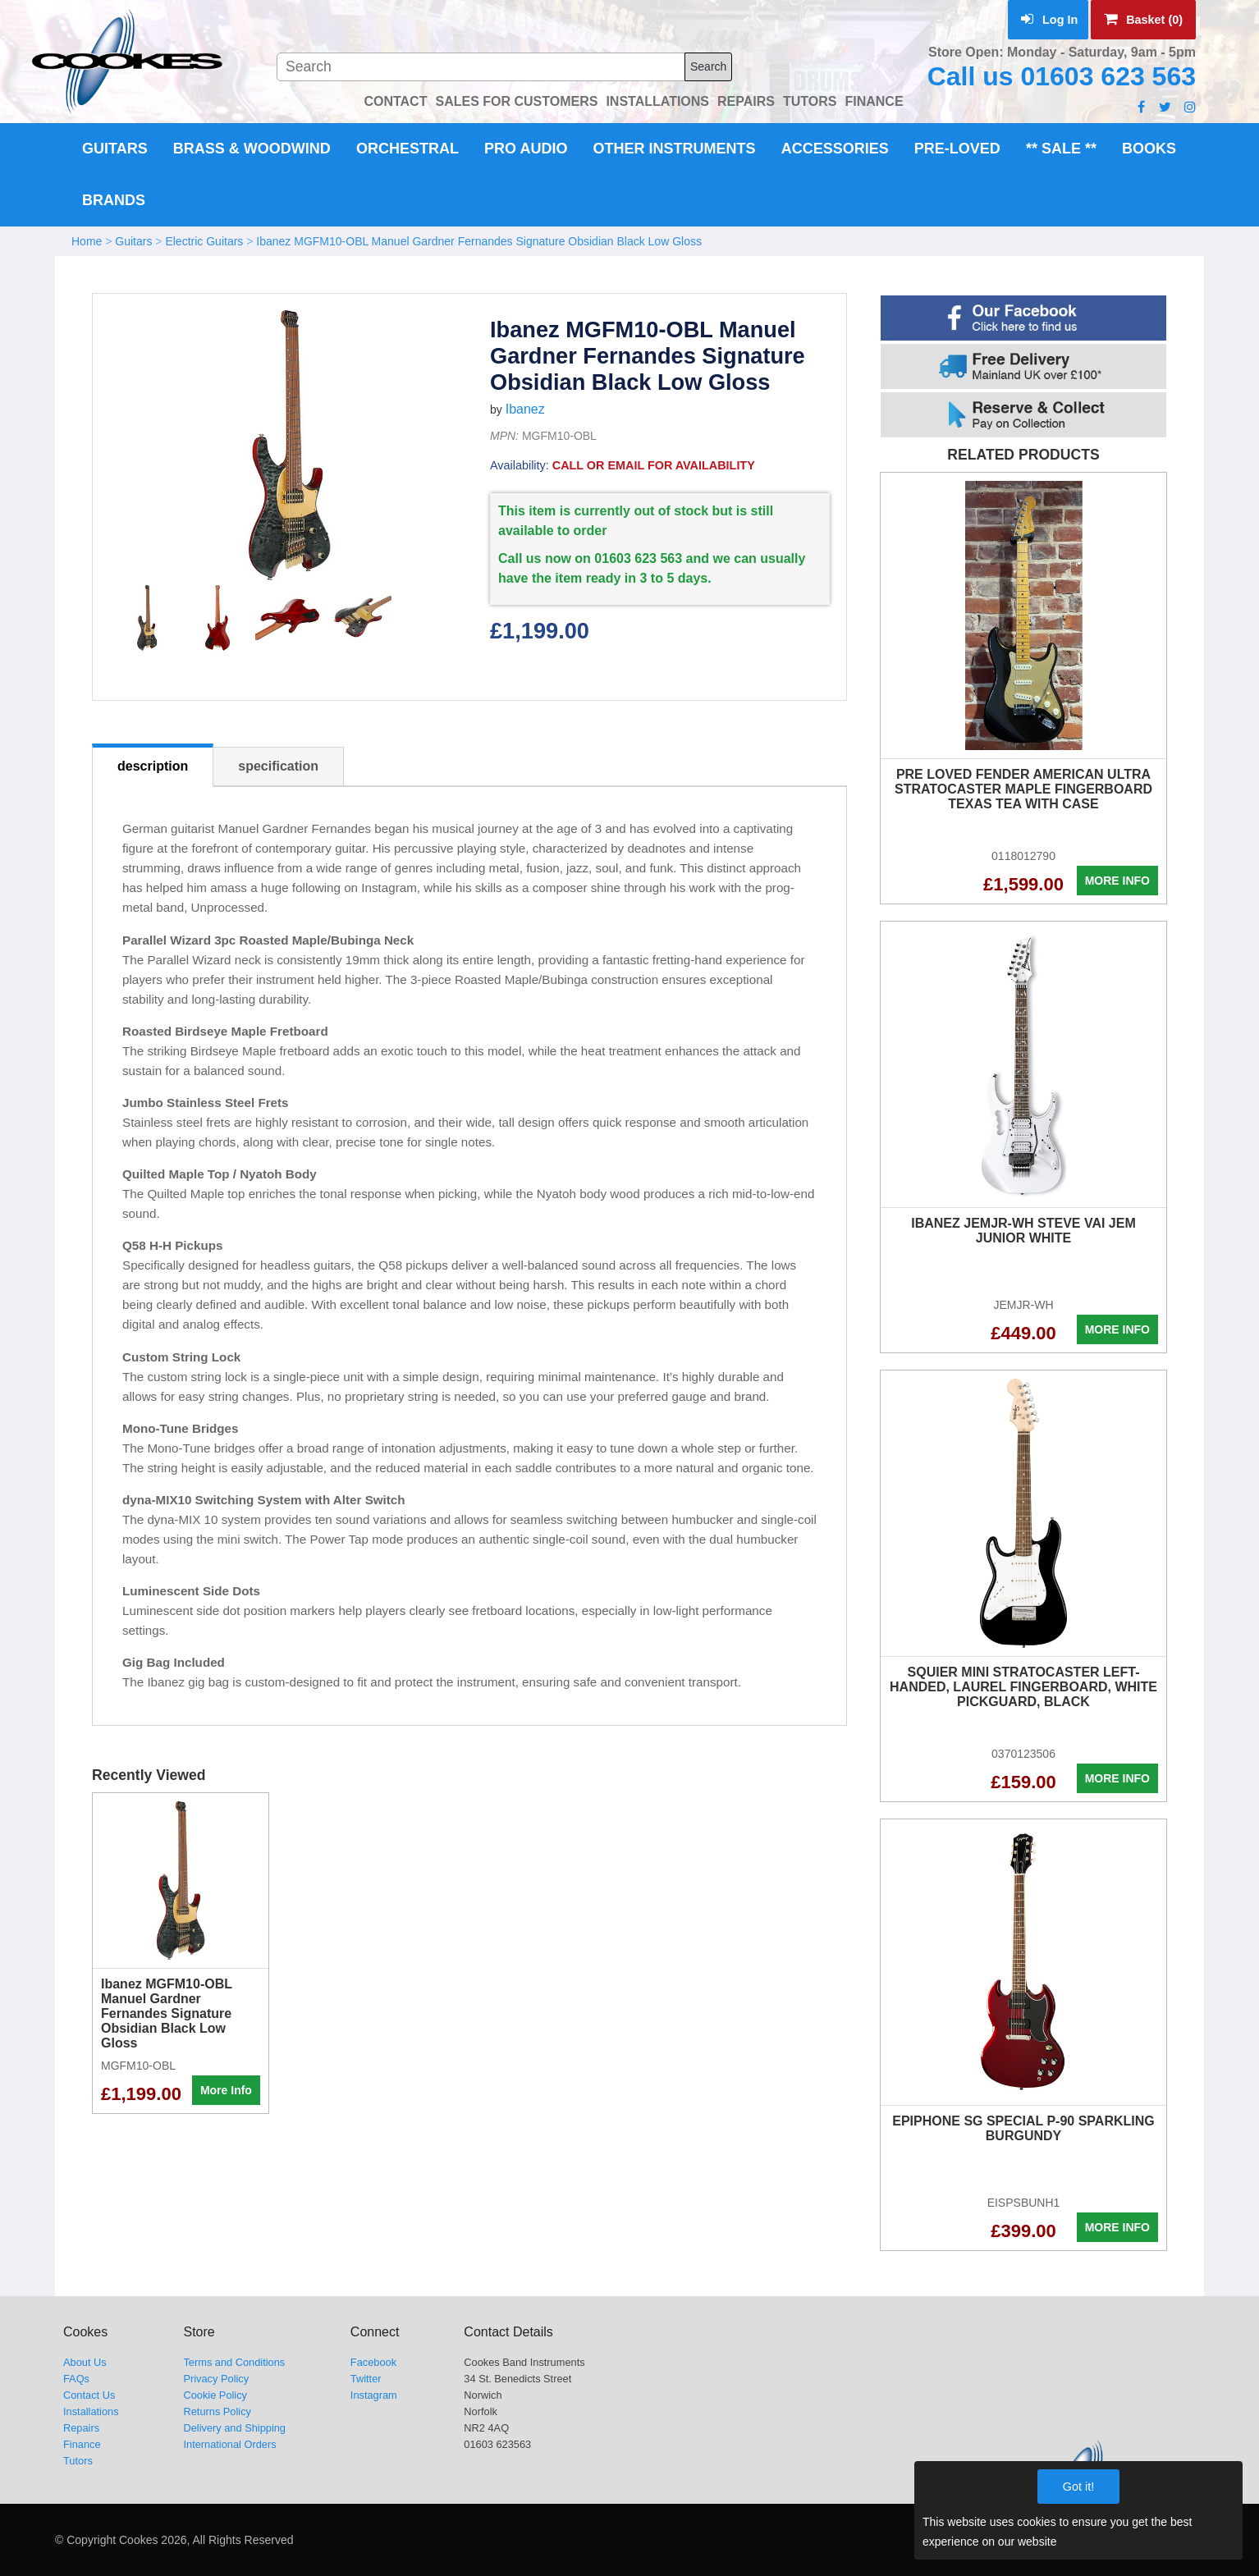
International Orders (229, 2444)
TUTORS (809, 101)
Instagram (373, 2395)
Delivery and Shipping (234, 2428)
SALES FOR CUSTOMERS (516, 101)
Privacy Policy (216, 2378)
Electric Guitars (204, 241)
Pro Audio (525, 148)
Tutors (78, 2461)
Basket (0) (1143, 19)
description (152, 766)
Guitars (115, 148)
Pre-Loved (957, 148)
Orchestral (407, 148)
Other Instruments (674, 148)
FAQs (76, 2378)
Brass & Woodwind (252, 148)
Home (86, 241)
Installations (91, 2411)
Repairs (81, 2428)
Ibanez (525, 409)
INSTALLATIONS (657, 101)
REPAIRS (746, 101)
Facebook (373, 2362)
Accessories (835, 148)
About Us (85, 2362)
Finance (82, 2444)
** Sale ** (1061, 148)
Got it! (1078, 2486)
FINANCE (874, 101)
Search (708, 66)
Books (1149, 148)
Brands (113, 200)
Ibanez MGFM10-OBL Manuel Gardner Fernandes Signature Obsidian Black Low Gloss (479, 241)
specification (278, 766)
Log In (1049, 19)
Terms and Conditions (234, 2362)
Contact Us (89, 2395)
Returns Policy (217, 2411)
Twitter (366, 2378)
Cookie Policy (215, 2395)
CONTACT (395, 101)
